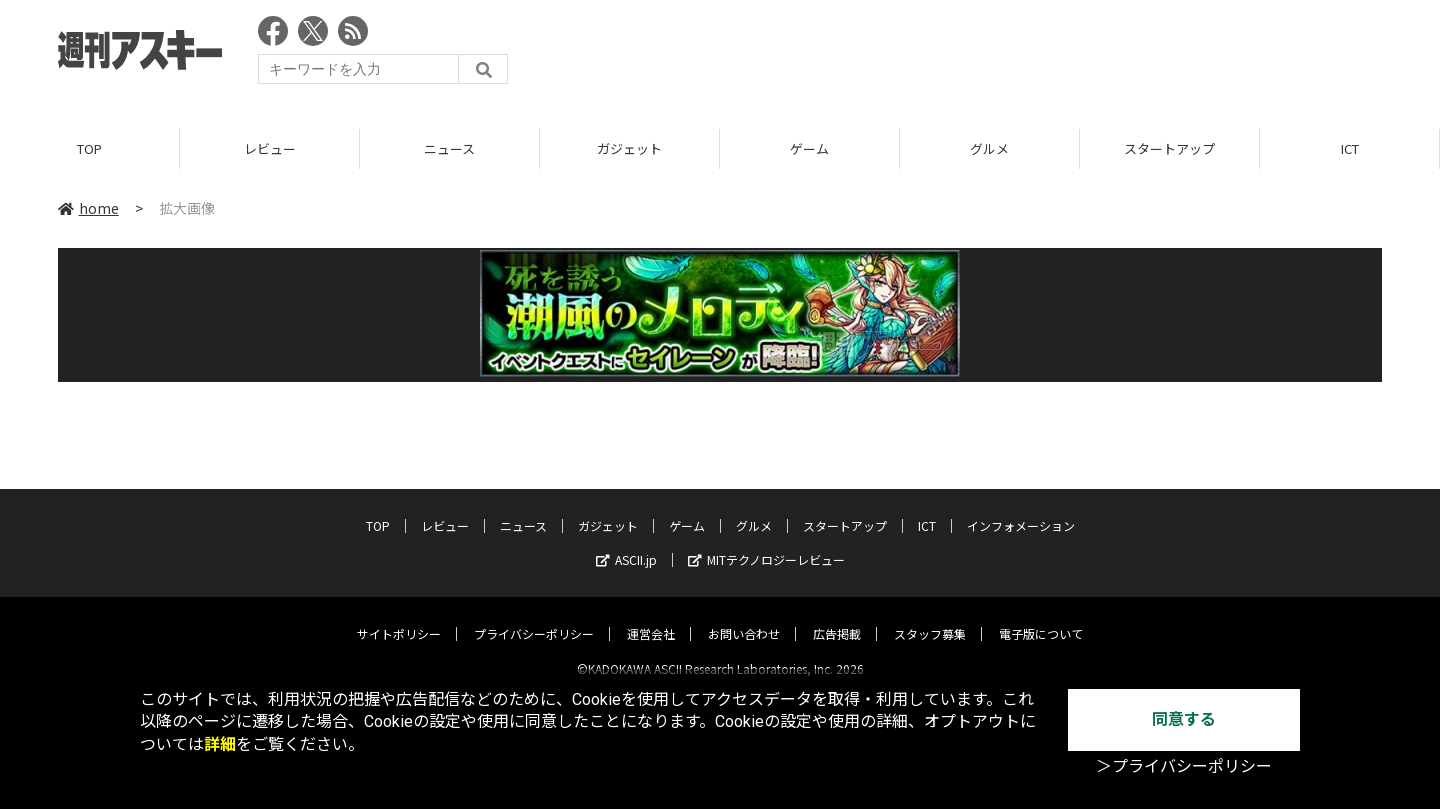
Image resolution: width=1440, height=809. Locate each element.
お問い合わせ (744, 616)
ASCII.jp (626, 542)
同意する (1184, 719)
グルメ (989, 149)
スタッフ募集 (930, 616)
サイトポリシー (399, 616)
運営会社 (651, 616)
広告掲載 (837, 616)
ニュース (449, 149)
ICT (1350, 149)
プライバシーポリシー (534, 616)
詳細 (220, 744)
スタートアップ (1169, 149)
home (88, 209)
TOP (89, 149)
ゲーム (809, 149)
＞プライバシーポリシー (1184, 766)
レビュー (270, 149)
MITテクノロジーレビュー (766, 542)
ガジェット (629, 149)
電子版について (1041, 616)
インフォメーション (1021, 508)
